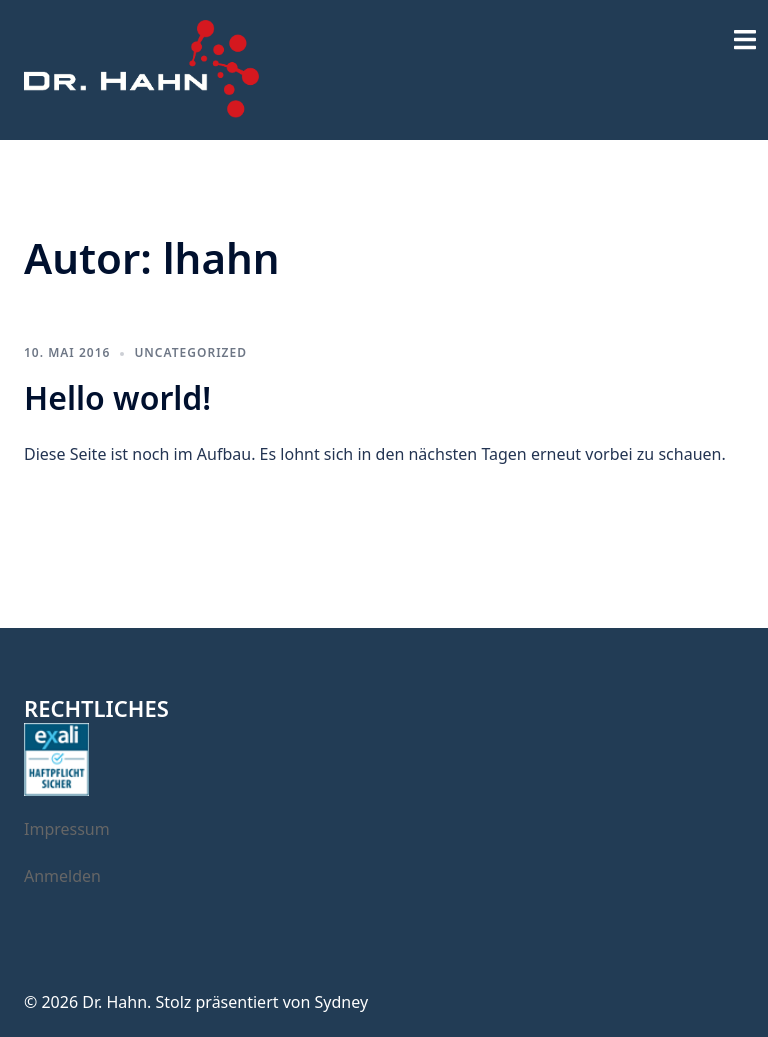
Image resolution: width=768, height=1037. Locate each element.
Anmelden (62, 876)
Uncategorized (190, 352)
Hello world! (117, 397)
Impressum (67, 829)
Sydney (342, 1002)
